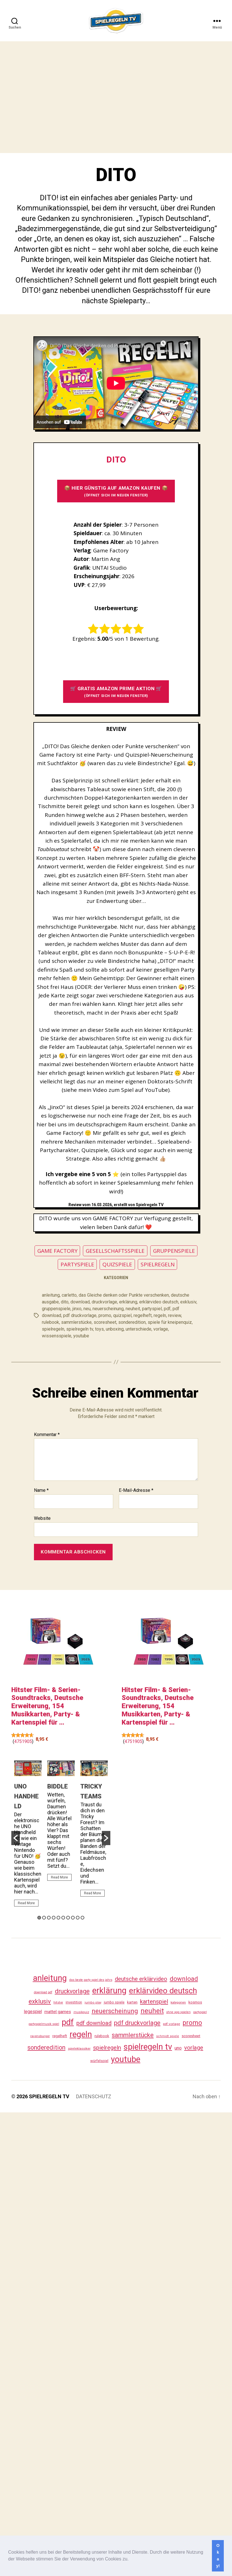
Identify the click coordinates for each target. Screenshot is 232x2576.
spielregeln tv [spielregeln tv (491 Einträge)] (148, 2047)
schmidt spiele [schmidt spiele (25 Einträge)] (167, 2036)
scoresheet (105, 1322)
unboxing (115, 1329)
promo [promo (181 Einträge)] (192, 2023)
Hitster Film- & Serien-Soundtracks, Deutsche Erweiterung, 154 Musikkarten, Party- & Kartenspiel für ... (47, 1706)
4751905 (23, 1741)
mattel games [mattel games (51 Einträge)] (57, 2011)
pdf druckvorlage (79, 1315)
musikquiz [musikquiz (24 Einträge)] (81, 2012)
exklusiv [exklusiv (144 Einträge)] (40, 2001)
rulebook (50, 1322)
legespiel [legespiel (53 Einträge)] (33, 2011)
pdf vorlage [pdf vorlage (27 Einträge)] (171, 2024)
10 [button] (82, 1917)
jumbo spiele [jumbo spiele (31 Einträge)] (114, 2002)
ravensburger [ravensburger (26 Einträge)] (40, 2036)
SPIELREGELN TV (49, 2096)
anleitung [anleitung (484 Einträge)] (50, 1978)
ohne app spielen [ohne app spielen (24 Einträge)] (178, 2012)
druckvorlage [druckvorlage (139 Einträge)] (72, 1991)
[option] (27, 1836)
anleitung (51, 1295)
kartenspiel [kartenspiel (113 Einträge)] (154, 2001)
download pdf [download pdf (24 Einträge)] (43, 1992)
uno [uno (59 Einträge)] (178, 2048)
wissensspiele (56, 1335)
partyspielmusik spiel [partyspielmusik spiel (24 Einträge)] (44, 2024)
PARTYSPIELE (77, 1264)
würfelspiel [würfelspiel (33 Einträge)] (99, 2061)
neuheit (133, 1308)
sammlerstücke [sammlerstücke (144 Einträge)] (133, 2035)
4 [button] (53, 1917)
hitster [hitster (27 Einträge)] (58, 2002)
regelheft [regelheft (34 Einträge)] (59, 2036)
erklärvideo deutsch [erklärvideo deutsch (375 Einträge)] (163, 1990)
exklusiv (188, 1302)
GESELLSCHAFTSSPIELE (115, 1250)
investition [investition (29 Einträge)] (74, 2002)
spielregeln (53, 1329)
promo (104, 1315)
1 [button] (39, 1917)
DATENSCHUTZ (93, 2096)
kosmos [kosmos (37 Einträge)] (195, 2002)
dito (64, 1302)
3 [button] (49, 1917)
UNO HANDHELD (26, 1796)
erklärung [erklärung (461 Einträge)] (109, 1990)
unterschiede (138, 1329)
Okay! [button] (218, 2555)
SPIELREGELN (158, 1264)
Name (41, 1490)
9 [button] (78, 1917)
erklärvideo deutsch (158, 1302)
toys (99, 1329)
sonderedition (132, 1322)
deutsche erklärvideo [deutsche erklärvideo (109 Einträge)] (141, 1978)
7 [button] (68, 1917)
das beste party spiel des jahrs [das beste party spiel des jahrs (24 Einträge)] (90, 1980)
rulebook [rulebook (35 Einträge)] (101, 2036)
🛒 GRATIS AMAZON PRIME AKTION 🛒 (116, 692)
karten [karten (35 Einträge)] (132, 2002)
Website (42, 1518)
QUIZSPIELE (117, 1264)
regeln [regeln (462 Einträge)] (81, 2034)
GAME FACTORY (57, 1250)
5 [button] (58, 1917)
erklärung (128, 1302)
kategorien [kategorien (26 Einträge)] (178, 2002)
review (174, 1315)
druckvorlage (104, 1302)
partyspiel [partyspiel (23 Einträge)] (200, 2012)
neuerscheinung (108, 1308)
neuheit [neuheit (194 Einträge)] (152, 2011)
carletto (69, 1295)
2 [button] (44, 1917)
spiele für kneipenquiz (170, 1322)
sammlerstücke (76, 1322)
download (80, 1302)
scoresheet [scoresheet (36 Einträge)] (191, 2036)
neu (87, 1308)
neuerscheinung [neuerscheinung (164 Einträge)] (115, 2011)
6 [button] (63, 1917)
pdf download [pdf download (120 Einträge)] (93, 2023)
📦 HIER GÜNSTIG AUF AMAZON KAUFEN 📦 (116, 491)
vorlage (160, 1329)
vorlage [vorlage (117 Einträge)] (193, 2047)
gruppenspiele (56, 1308)
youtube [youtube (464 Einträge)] (125, 2059)
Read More (26, 1903)
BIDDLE (57, 1786)
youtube (81, 1335)
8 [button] (73, 1917)
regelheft (143, 1315)
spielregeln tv (79, 1329)
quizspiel (122, 1315)
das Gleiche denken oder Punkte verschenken (124, 1295)
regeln (160, 1315)
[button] (131, 2559)
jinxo (76, 1308)
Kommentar (47, 1434)
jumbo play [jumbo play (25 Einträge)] (93, 2002)
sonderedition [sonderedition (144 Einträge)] (46, 2047)
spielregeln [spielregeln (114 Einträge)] (107, 2047)
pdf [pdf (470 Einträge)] (68, 2022)
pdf (167, 1308)
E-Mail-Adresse (136, 1490)
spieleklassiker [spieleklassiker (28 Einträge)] (79, 2048)
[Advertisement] (53, 97)
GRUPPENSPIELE (174, 1250)
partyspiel (152, 1308)
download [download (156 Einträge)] (184, 1978)
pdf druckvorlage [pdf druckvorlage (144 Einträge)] (137, 2022)
